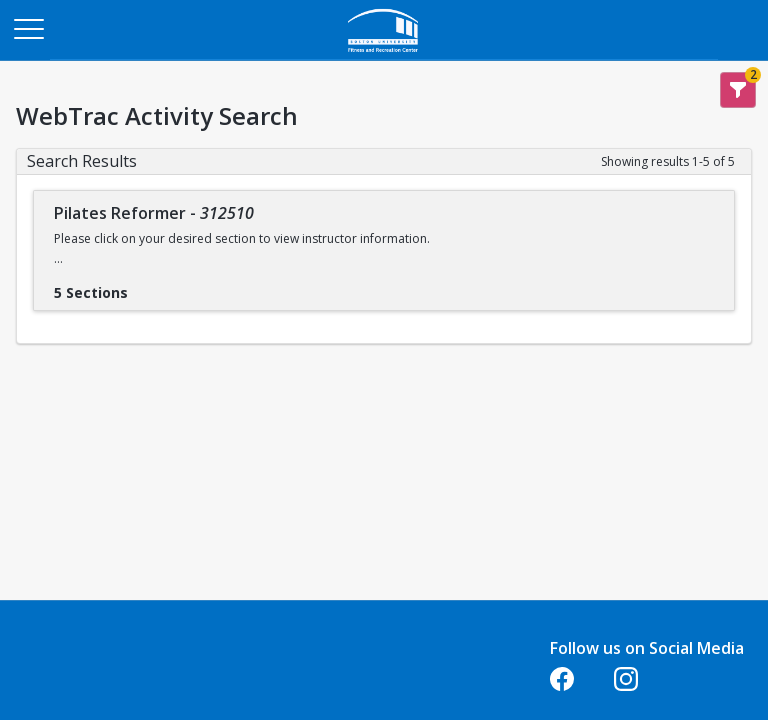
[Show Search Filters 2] (738, 90)
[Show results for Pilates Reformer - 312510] (144, 286)
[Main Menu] (28, 28)
